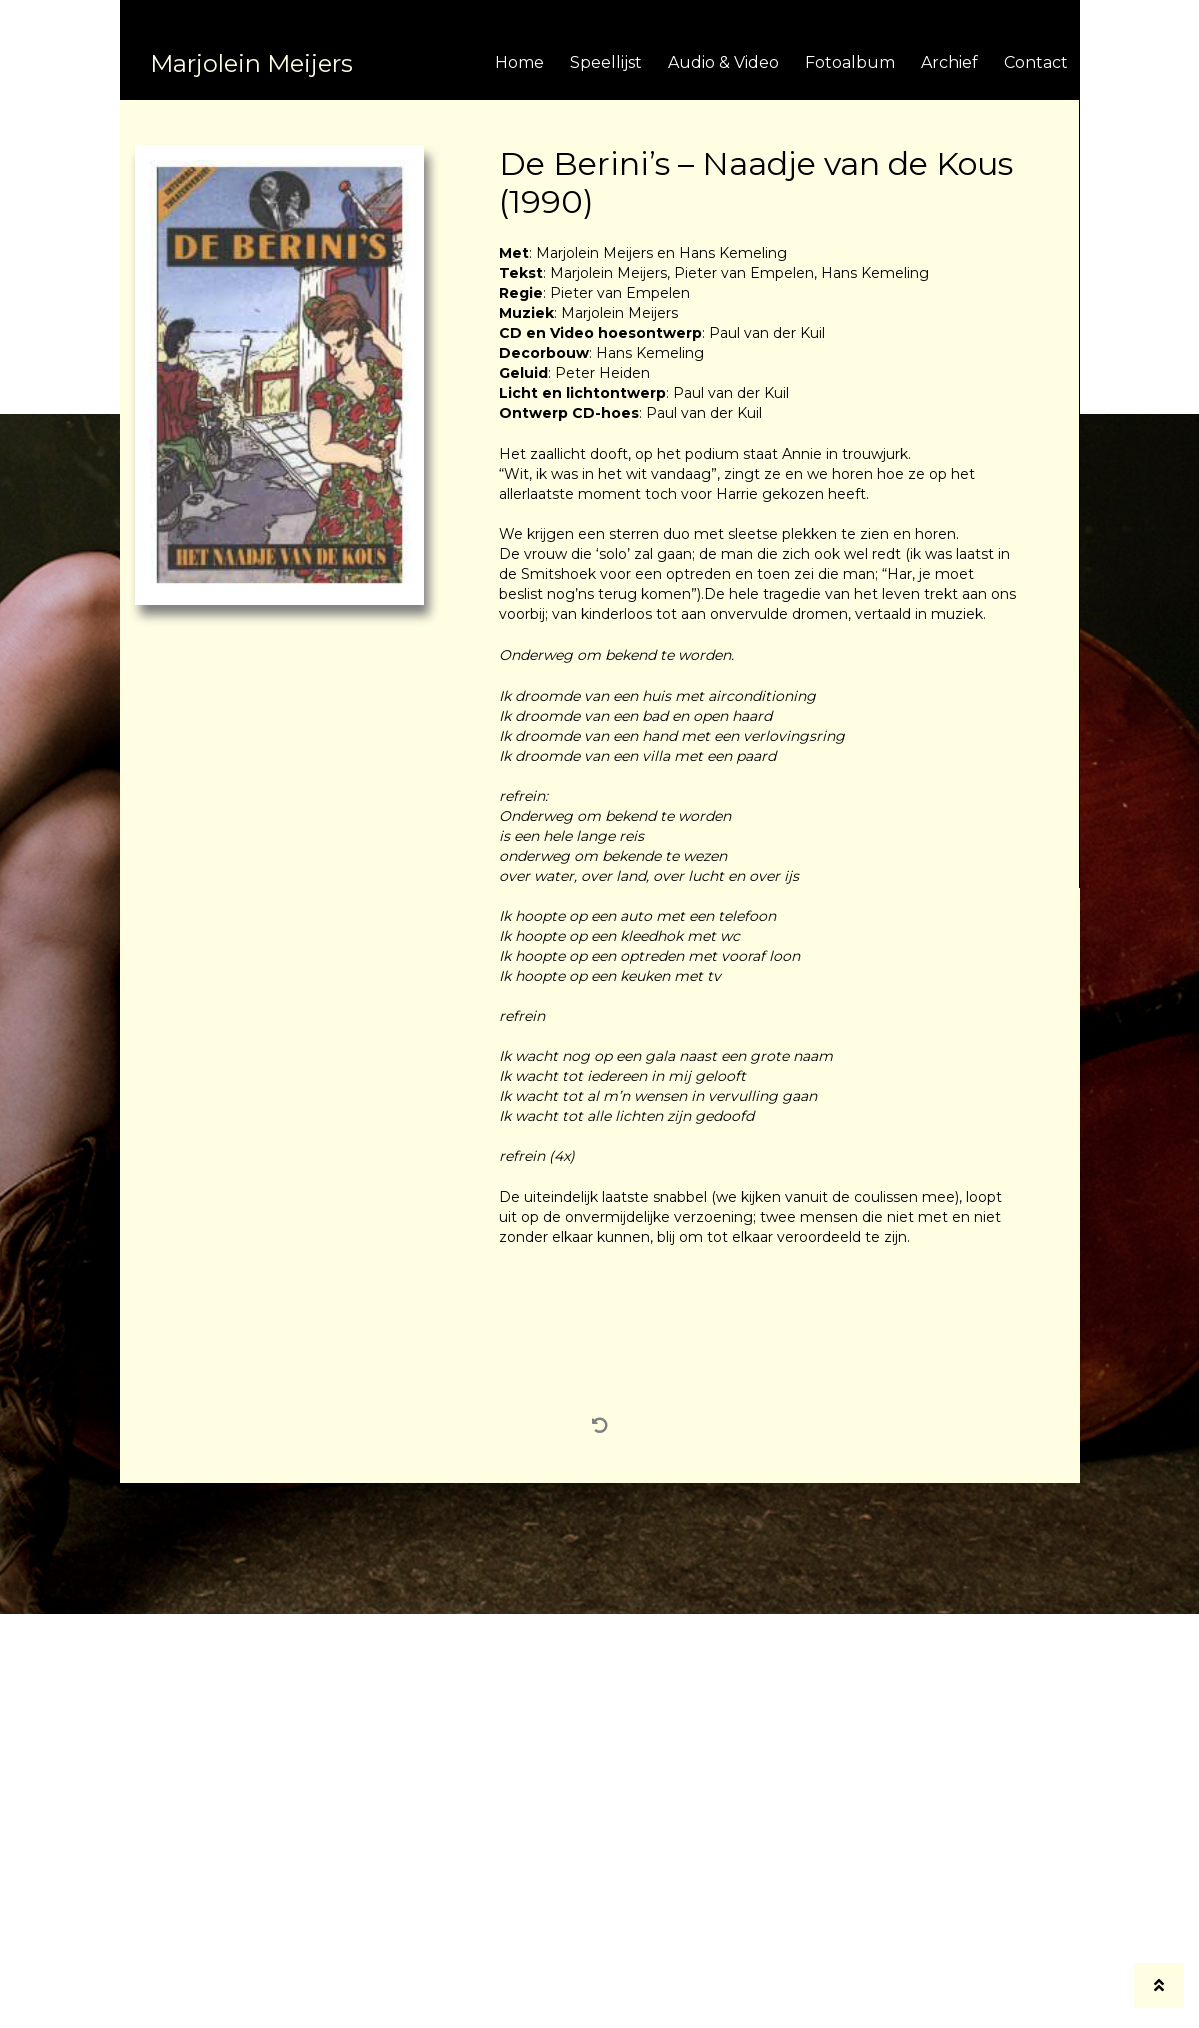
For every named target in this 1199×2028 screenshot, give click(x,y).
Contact (1036, 62)
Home (519, 62)
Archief (949, 62)
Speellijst (606, 62)
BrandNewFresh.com (713, 2005)
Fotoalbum (850, 62)
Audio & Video (723, 62)
